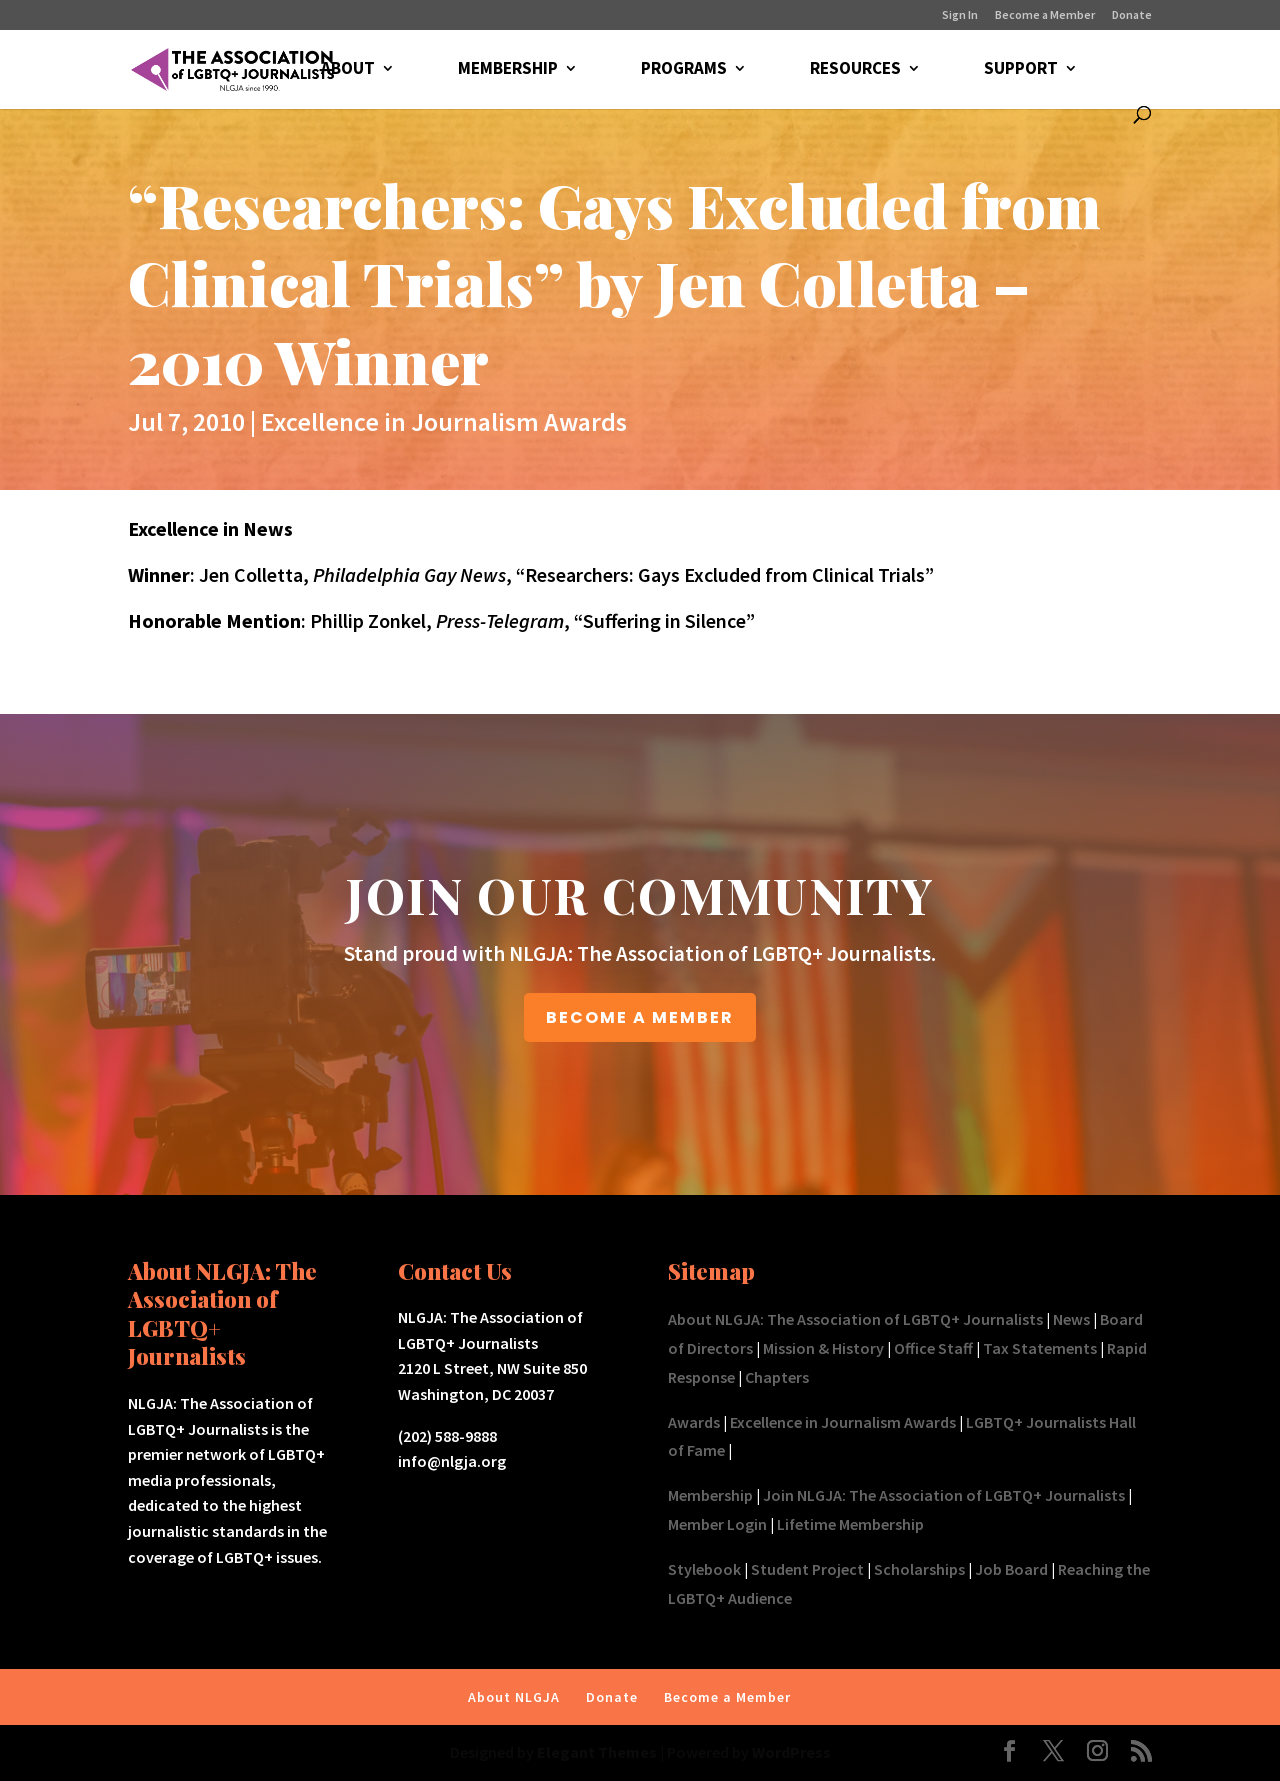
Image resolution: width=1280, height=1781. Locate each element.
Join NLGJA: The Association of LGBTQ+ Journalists (944, 1495)
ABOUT (348, 70)
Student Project (807, 1569)
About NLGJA (514, 1697)
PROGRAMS (684, 70)
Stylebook (704, 1569)
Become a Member (1045, 15)
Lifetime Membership (850, 1524)
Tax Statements (1040, 1348)
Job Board (1011, 1569)
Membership (710, 1495)
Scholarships (919, 1569)
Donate (1132, 15)
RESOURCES (855, 70)
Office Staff (933, 1348)
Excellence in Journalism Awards (444, 421)
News (1071, 1319)
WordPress (791, 1752)
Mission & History (823, 1348)
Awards (694, 1422)
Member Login (717, 1524)
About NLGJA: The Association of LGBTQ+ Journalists (855, 1319)
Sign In (960, 15)
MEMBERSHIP (508, 70)
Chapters (777, 1377)
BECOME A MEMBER (640, 1017)
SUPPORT (1021, 70)
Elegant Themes (597, 1752)
